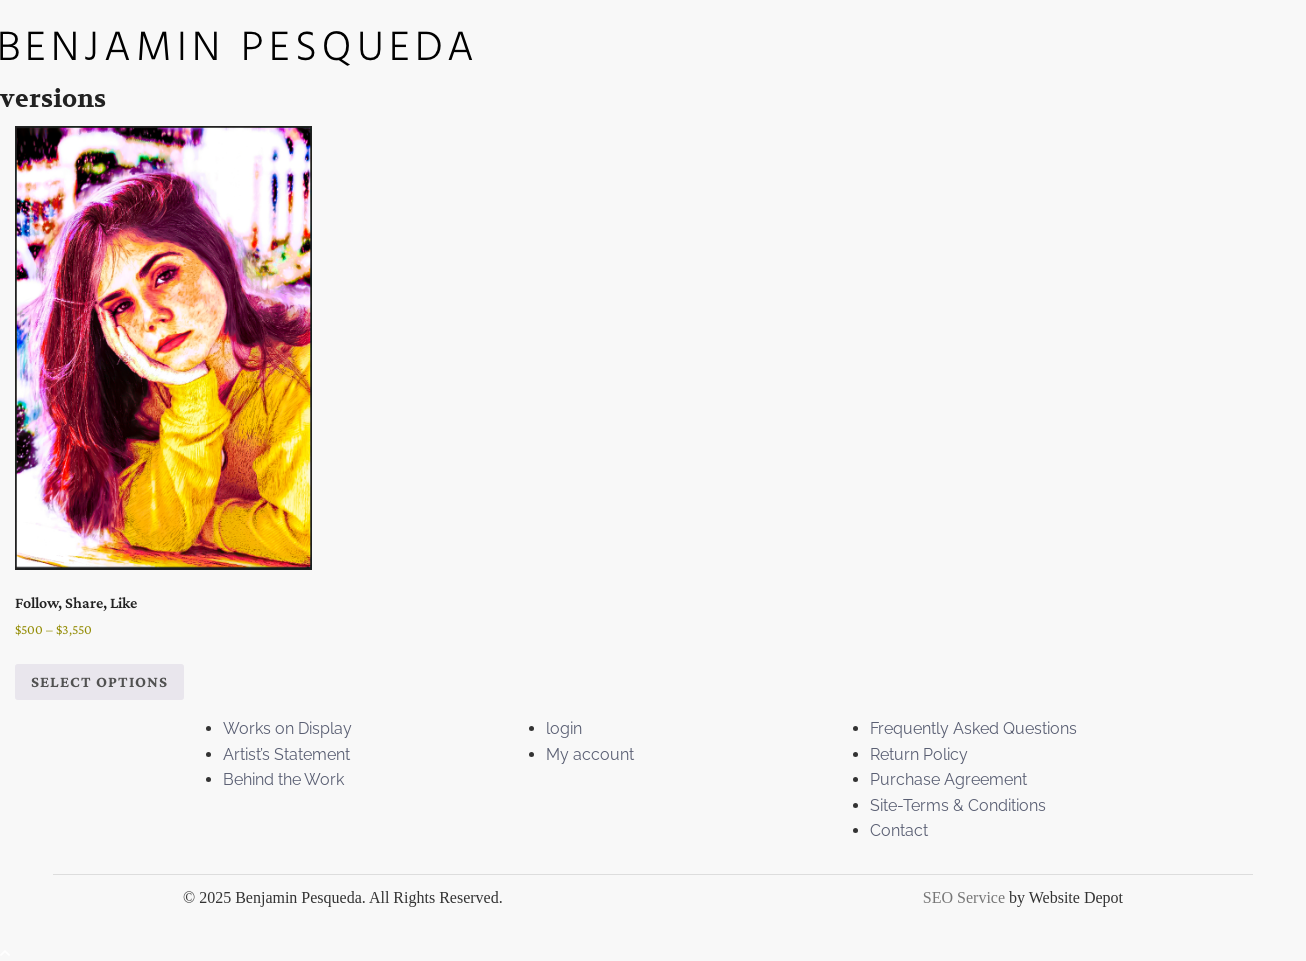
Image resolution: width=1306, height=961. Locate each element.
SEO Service (964, 897)
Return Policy (919, 754)
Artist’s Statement (286, 754)
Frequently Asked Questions (973, 728)
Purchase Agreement (948, 779)
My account (590, 754)
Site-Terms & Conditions (958, 805)
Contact (899, 830)
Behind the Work (283, 779)
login (564, 728)
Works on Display (287, 728)
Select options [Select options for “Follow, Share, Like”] (99, 681)
